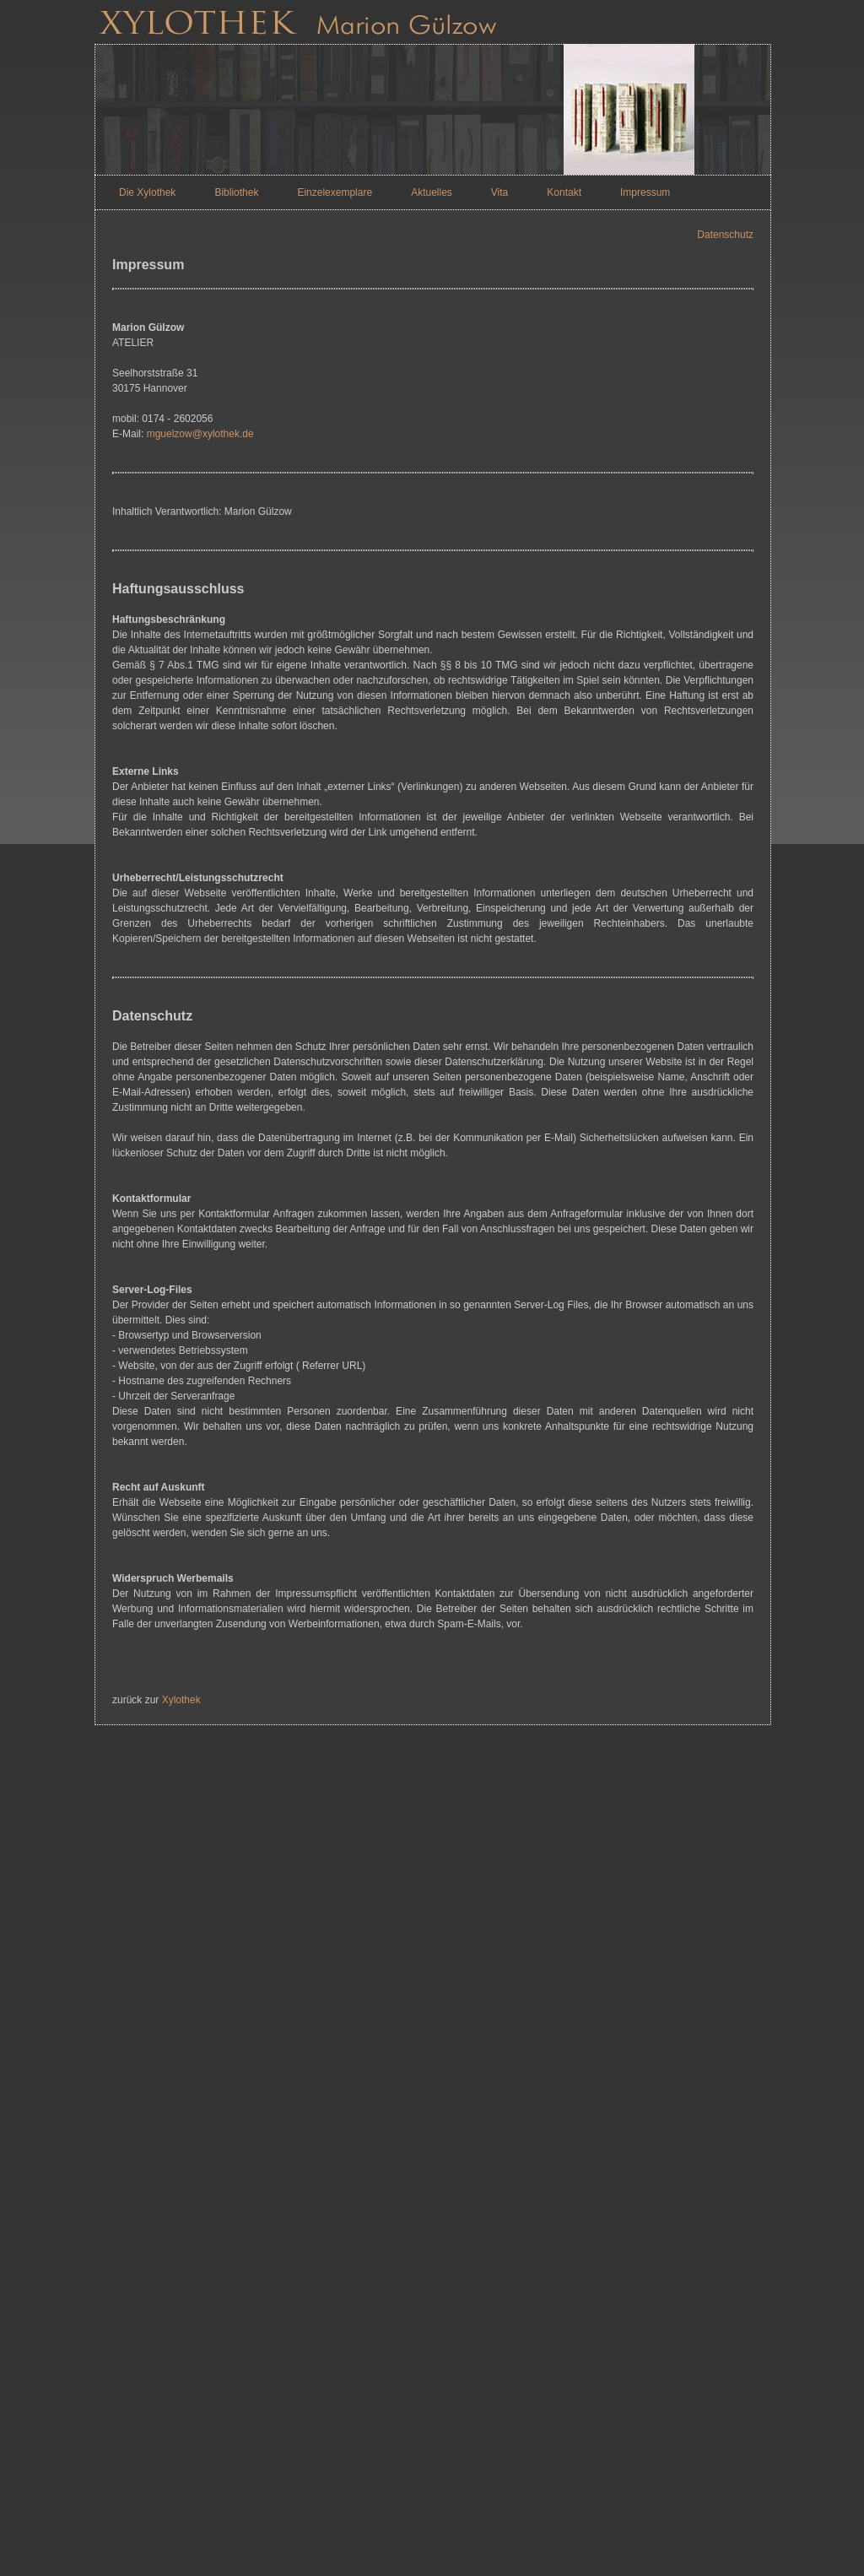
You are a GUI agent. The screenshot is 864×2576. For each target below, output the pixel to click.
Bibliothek (236, 192)
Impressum (645, 192)
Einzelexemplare (334, 192)
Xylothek (181, 1700)
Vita (499, 192)
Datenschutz (725, 235)
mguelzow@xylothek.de (200, 434)
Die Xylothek (147, 192)
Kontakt (564, 192)
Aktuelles (431, 192)
